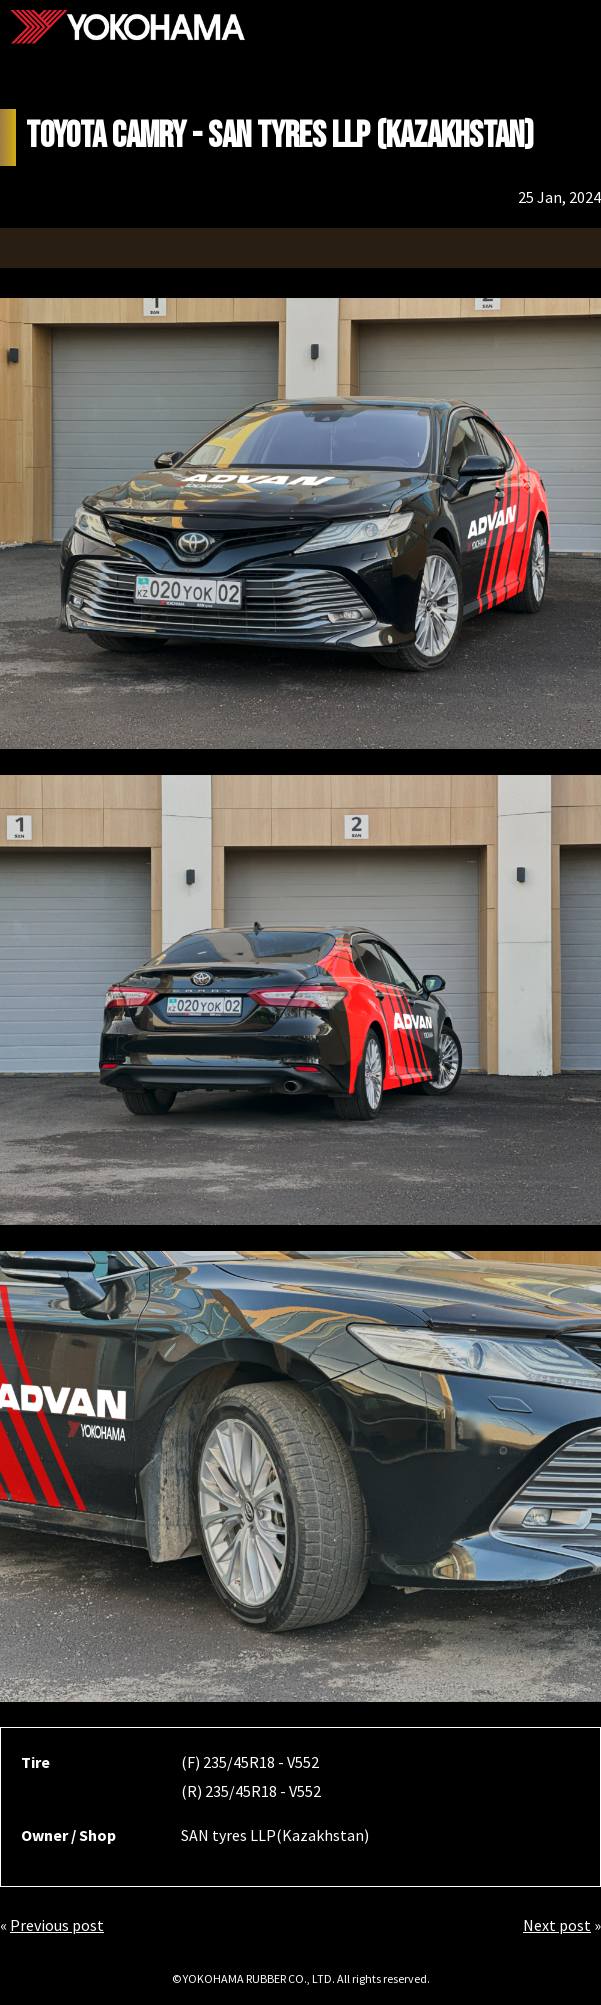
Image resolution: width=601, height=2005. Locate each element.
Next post (557, 1925)
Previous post (57, 1925)
